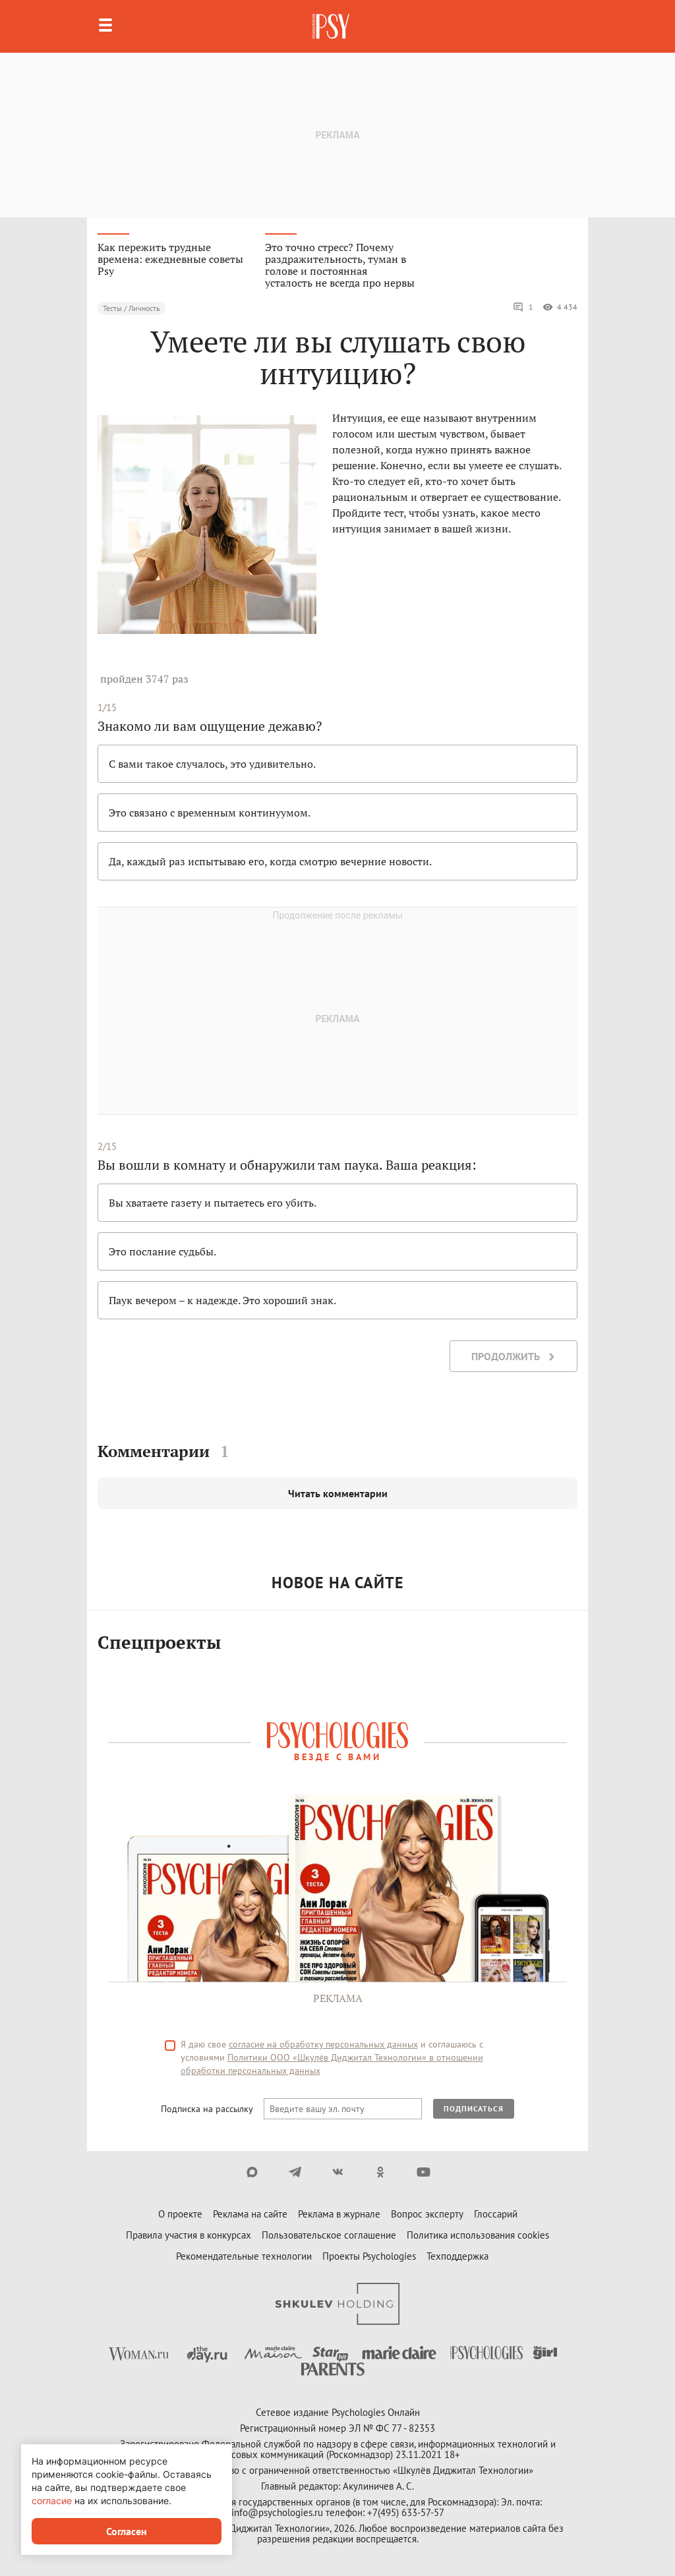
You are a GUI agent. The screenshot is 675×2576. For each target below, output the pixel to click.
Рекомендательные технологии (244, 2256)
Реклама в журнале (339, 2214)
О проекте (180, 2214)
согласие (52, 2500)
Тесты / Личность (131, 308)
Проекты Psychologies (369, 2256)
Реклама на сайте (250, 2214)
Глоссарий (495, 2214)
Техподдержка (457, 2256)
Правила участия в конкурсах (188, 2235)
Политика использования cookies (478, 2235)
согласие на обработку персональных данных (323, 2044)
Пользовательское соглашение (329, 2235)
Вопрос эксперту (427, 2214)
